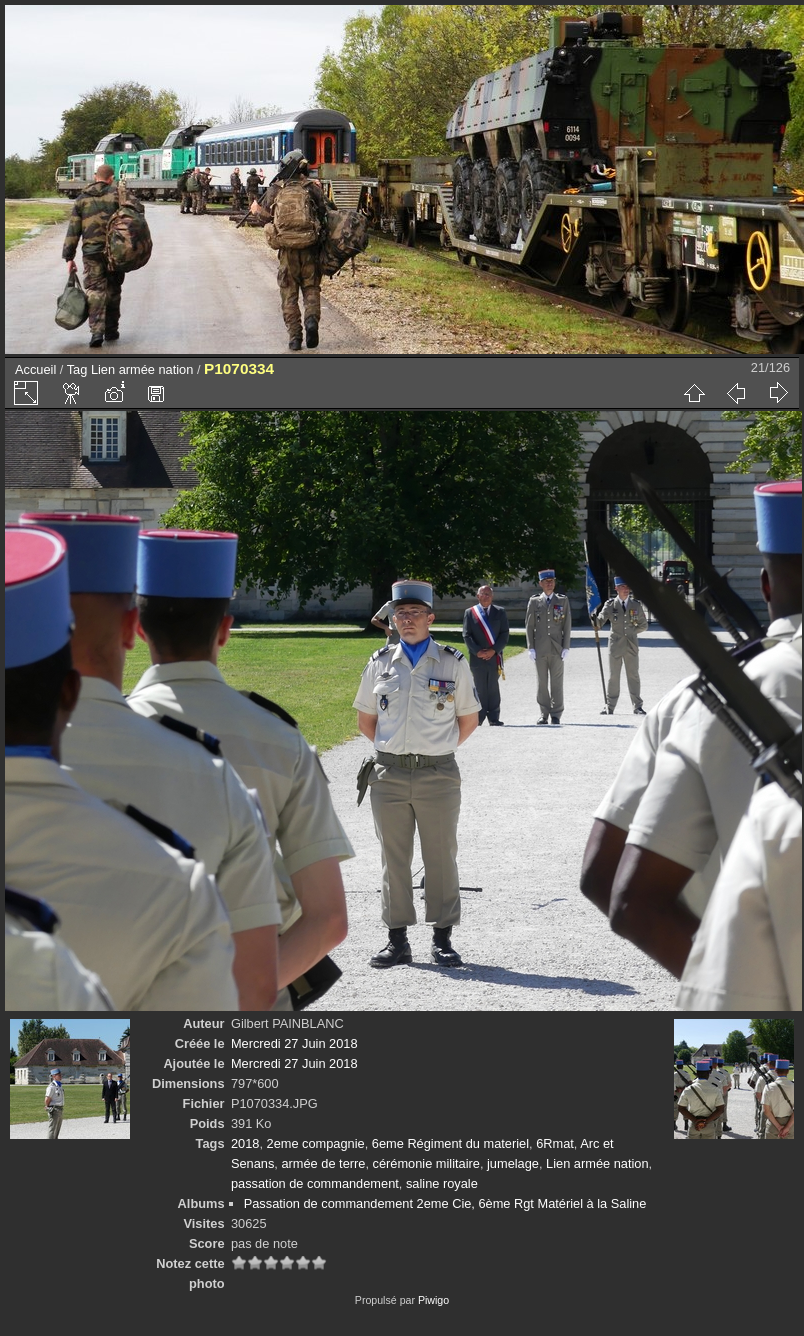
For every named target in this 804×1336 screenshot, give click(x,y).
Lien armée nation (142, 369)
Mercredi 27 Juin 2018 (294, 1043)
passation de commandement (315, 1183)
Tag (77, 369)
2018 (245, 1143)
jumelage (513, 1163)
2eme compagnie (316, 1143)
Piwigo (433, 1300)
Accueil (35, 369)
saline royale (442, 1183)
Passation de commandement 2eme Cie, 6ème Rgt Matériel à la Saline (445, 1203)
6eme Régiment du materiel (450, 1143)
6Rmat (555, 1143)
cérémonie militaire (426, 1163)
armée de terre (323, 1163)
